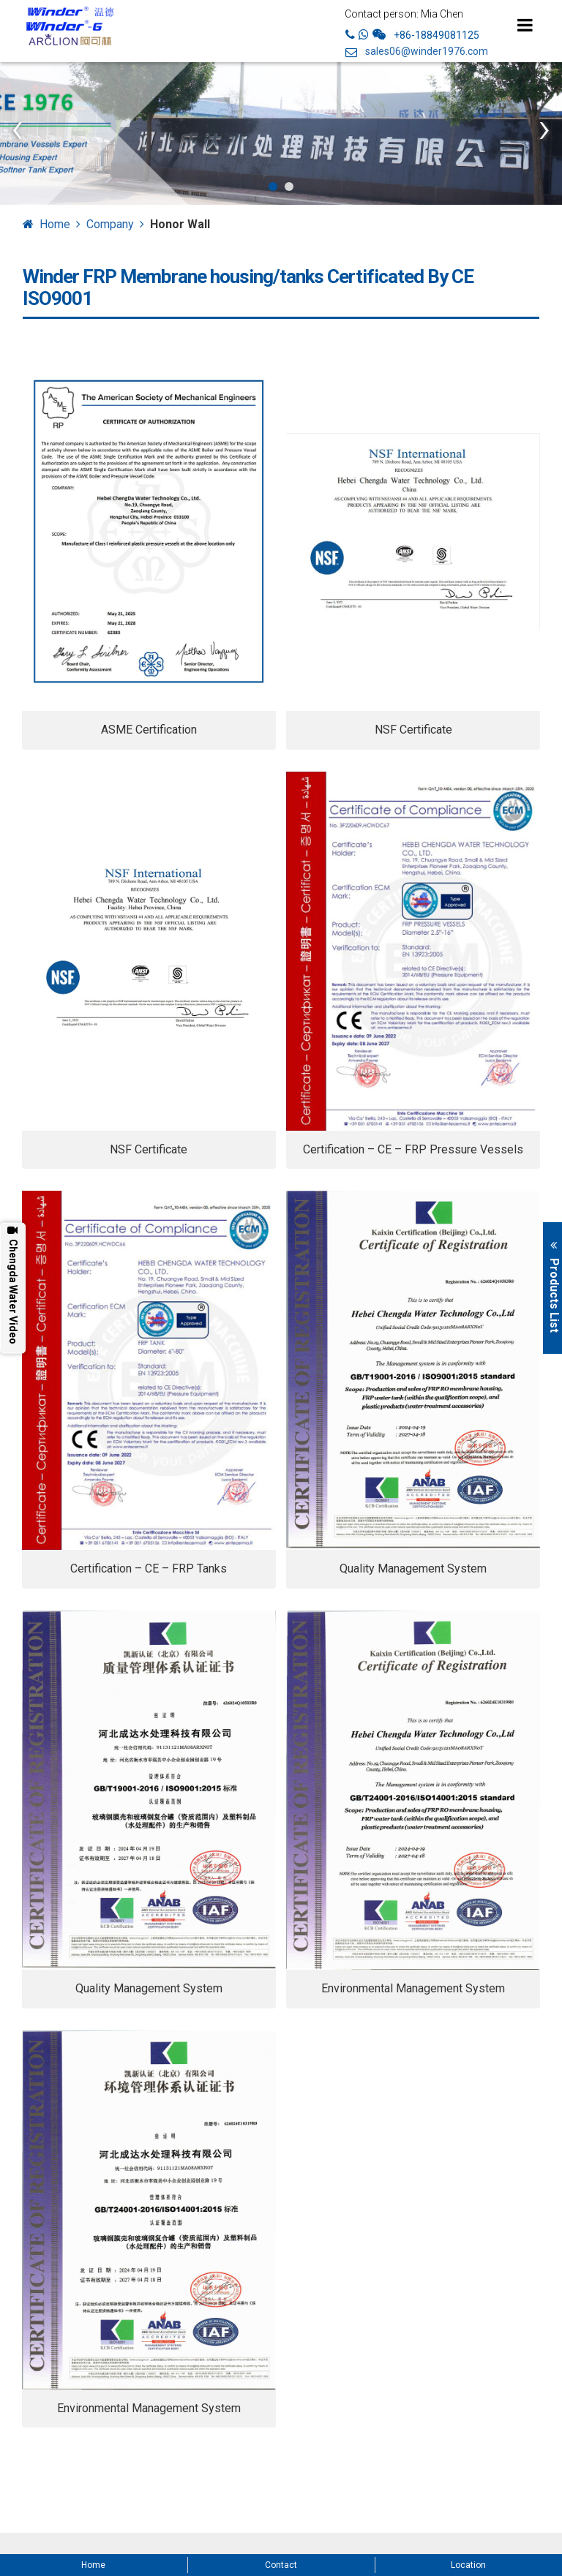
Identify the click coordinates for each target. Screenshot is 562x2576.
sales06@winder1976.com (426, 51)
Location (468, 2565)
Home (55, 224)
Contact (281, 2565)
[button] (273, 186)
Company (110, 224)
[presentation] (17, 128)
